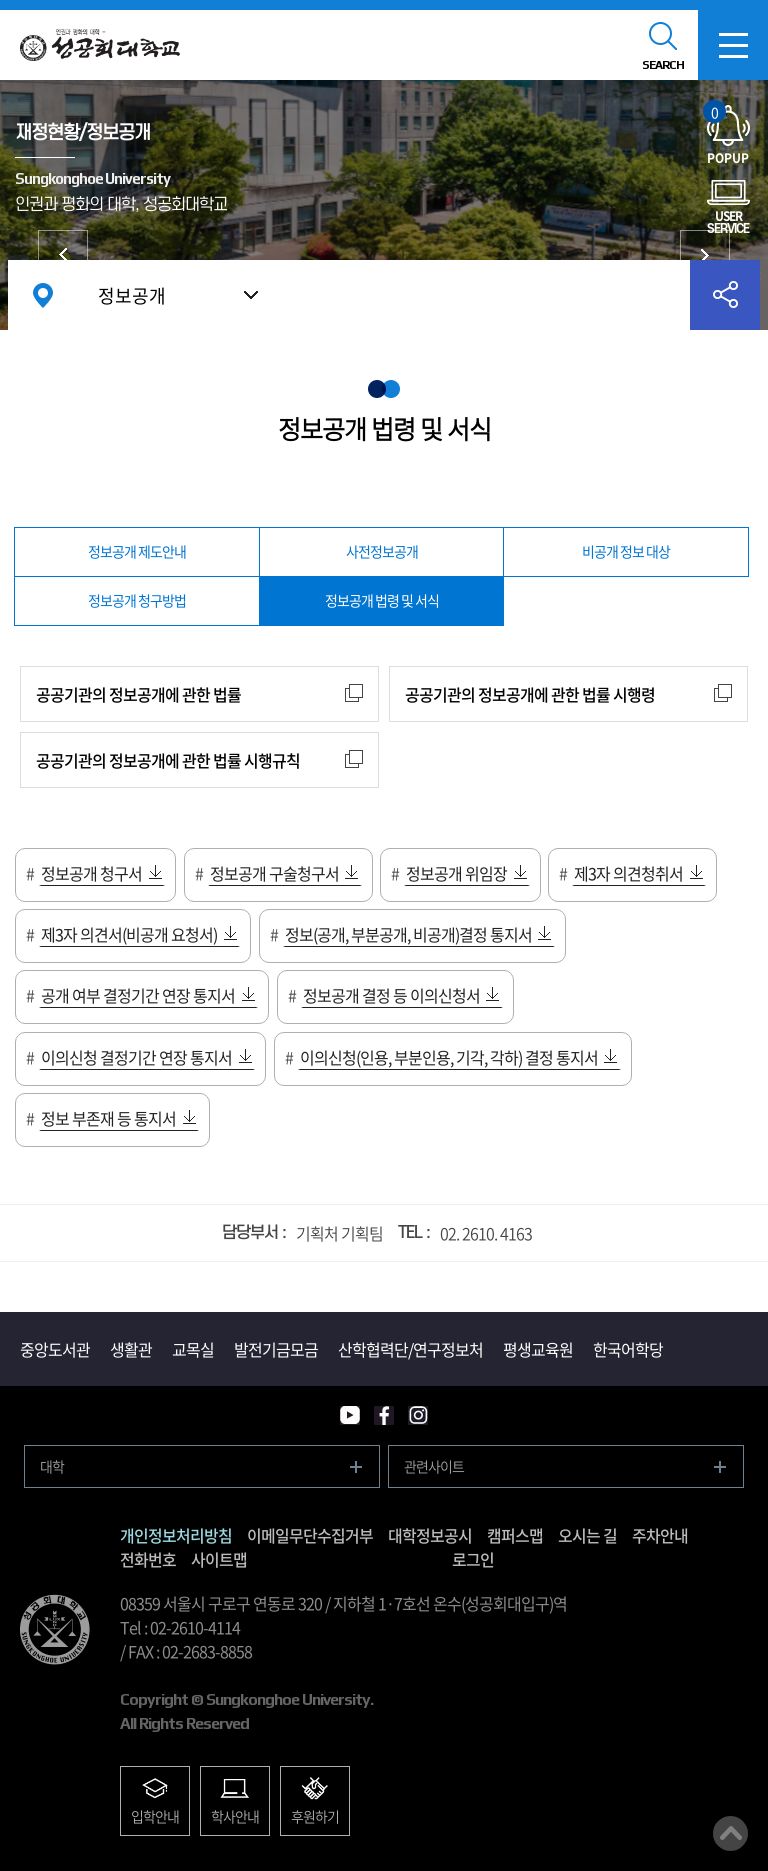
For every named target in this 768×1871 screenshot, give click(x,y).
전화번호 (148, 1559)
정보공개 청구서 (91, 873)
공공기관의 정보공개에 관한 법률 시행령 (530, 694)
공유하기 (725, 295)
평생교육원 (538, 1349)
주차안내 (660, 1535)
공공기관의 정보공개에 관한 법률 (138, 694)
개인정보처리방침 (176, 1535)
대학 (52, 1466)
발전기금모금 (276, 1349)
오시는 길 (587, 1535)
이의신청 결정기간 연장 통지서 (136, 1057)
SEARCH (663, 65)
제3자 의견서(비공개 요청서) (129, 934)
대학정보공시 (430, 1535)
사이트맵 (219, 1559)
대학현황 (63, 255)
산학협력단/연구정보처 (410, 1349)
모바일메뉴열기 (733, 45)
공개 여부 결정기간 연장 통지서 (138, 995)
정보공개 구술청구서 (274, 873)
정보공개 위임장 (456, 873)
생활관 (131, 1349)
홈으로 (43, 295)
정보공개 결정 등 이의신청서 (391, 995)
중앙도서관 (55, 1349)
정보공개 (132, 295)
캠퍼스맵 (515, 1535)
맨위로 (730, 1833)
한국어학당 (628, 1349)
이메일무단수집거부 (310, 1535)
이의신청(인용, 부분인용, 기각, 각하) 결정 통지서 (449, 1057)
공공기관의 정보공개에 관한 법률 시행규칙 (168, 760)
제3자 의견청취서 (628, 873)
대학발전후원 (705, 255)
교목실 (193, 1349)
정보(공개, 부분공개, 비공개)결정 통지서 (408, 934)
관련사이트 (434, 1466)
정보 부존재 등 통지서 (108, 1118)
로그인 (473, 1559)
